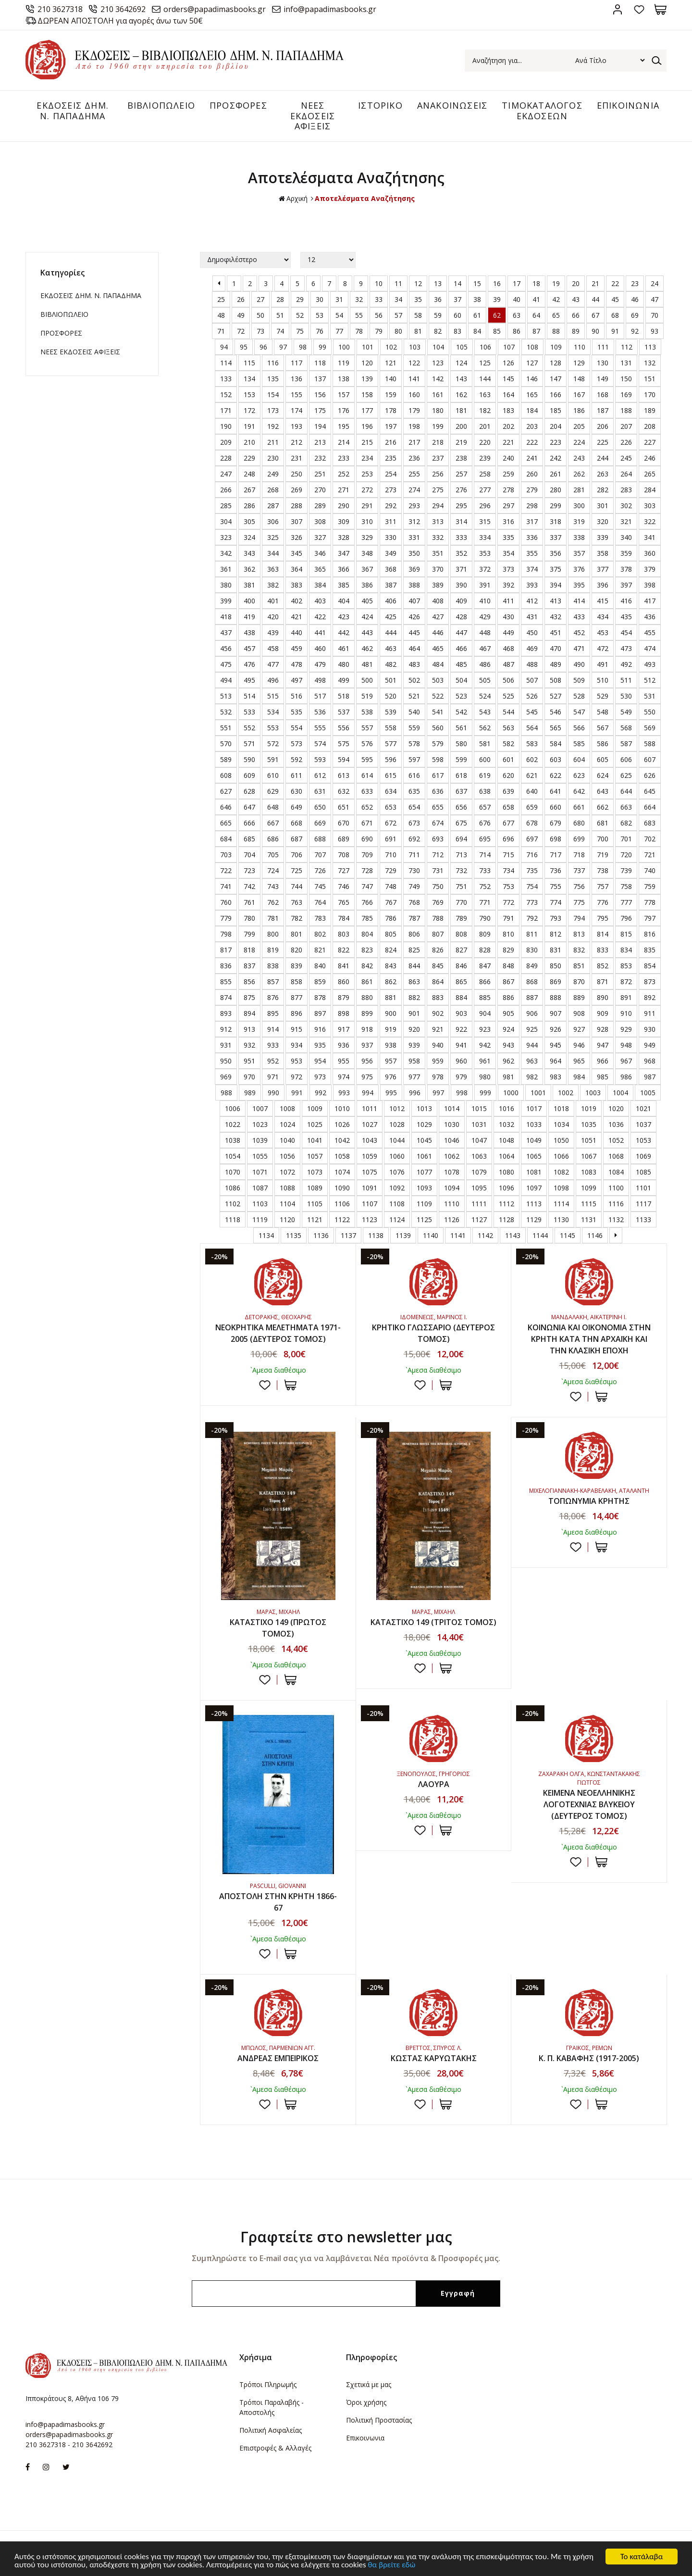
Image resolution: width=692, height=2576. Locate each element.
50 (260, 315)
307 (296, 521)
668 (296, 822)
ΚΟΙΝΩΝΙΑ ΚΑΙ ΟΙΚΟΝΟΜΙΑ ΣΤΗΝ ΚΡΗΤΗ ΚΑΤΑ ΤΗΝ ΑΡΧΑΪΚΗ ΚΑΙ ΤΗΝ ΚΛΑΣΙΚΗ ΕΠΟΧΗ (589, 1339)
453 (602, 632)
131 (626, 362)
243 (579, 458)
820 (296, 949)
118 (320, 362)
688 (320, 838)
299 (555, 505)
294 (438, 505)
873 (649, 981)
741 (226, 886)
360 (649, 553)
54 (339, 315)
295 (461, 505)
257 (461, 473)
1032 (506, 1124)
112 (626, 346)
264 (626, 473)
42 (556, 299)
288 (296, 505)
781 (273, 918)
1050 (561, 1140)
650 (320, 807)
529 (602, 695)
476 (249, 664)
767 (390, 902)
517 (320, 695)
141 (414, 378)
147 (555, 378)
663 (626, 807)
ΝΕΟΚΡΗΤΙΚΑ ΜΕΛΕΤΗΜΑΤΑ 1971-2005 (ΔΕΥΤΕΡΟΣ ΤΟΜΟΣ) (278, 1333)
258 (485, 473)
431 (532, 616)
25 (221, 299)
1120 (287, 1219)
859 (320, 981)
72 (241, 331)
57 (398, 315)
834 (626, 949)
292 (390, 505)
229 (249, 458)
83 (457, 331)
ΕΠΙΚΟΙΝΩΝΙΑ (628, 105)
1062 (451, 1156)
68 (615, 315)
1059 (369, 1156)
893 (226, 1013)
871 (602, 981)
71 (221, 331)
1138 (375, 1235)
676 (485, 822)
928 (602, 1029)
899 (367, 1013)
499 (343, 680)
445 (414, 632)
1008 (287, 1108)
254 (390, 473)
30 (319, 299)
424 (367, 616)
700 (602, 838)
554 (296, 727)
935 (320, 1045)
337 (555, 537)
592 (296, 759)
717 (555, 854)
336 (532, 537)
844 (414, 965)
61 (477, 315)
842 (367, 965)
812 (555, 933)
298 (532, 505)
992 (320, 1092)
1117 (643, 1203)
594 (343, 759)
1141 (458, 1235)
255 (414, 473)
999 (485, 1092)
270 (320, 489)
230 (273, 458)
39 (497, 299)
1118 (232, 1219)
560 (438, 727)
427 (438, 616)
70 (654, 315)
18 (536, 283)
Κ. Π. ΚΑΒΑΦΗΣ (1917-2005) (589, 2058)
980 (485, 1076)
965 (579, 1060)
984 (579, 1076)
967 (626, 1060)
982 (532, 1076)
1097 (534, 1187)
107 (509, 346)
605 (602, 759)
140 (390, 378)
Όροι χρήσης (366, 2402)
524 (485, 695)
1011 (369, 1108)
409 (461, 600)
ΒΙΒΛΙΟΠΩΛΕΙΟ (161, 105)
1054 (232, 1156)
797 (649, 918)
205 (579, 426)
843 (390, 965)
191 (249, 426)
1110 (451, 1203)
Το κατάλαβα (641, 2556)
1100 (616, 1187)
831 (555, 949)
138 (343, 378)
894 (249, 1013)
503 (438, 680)
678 (532, 822)
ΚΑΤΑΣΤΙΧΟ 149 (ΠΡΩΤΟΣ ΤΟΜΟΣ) (278, 1628)
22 (615, 283)
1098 (561, 1187)
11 (398, 283)
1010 (342, 1108)
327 (320, 537)
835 (649, 949)
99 (322, 346)
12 (418, 283)
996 (414, 1092)
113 (650, 346)
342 (226, 553)
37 (457, 299)
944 (532, 1045)
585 (579, 743)
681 (602, 822)
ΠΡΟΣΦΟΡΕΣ (238, 105)
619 (485, 775)
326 (296, 537)
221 (508, 442)
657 (485, 807)
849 (532, 965)
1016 (506, 1108)
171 (226, 410)
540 (414, 711)
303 (649, 505)
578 (414, 743)
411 (508, 600)
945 (555, 1045)
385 (343, 584)
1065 (534, 1156)
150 (626, 378)
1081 (534, 1171)
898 (343, 1013)
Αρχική (293, 199)
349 (390, 553)
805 (390, 933)
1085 (643, 1171)
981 (508, 1076)
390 (461, 584)
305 (249, 521)
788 (438, 918)
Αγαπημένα (639, 9)
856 (249, 981)
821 (320, 949)
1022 (232, 1124)
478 (296, 664)
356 (555, 553)
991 (297, 1092)
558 (390, 727)
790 (485, 918)
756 (579, 886)
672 (390, 822)
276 (461, 489)
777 (626, 902)
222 (532, 442)
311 (390, 521)
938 (390, 1045)
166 (555, 394)
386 (367, 584)
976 (390, 1076)
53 (319, 315)
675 (461, 822)
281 (579, 489)
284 (649, 489)
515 (273, 695)
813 (579, 933)
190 (226, 426)
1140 (430, 1235)
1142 (485, 1235)
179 (414, 410)
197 (390, 426)
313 (438, 521)
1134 (266, 1235)
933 (273, 1045)
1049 (534, 1140)
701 (626, 838)
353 (485, 553)
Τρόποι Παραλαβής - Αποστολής (271, 2407)
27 (260, 299)
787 (414, 918)
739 (626, 870)
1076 (397, 1171)
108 (532, 346)
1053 (643, 1140)
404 (343, 600)
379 (649, 569)
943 (508, 1045)
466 (461, 648)
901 (414, 1013)
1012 (397, 1108)
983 (555, 1076)
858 (296, 981)
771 (485, 902)
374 (532, 569)
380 (226, 584)
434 (602, 616)
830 (532, 949)
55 (359, 315)
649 (296, 807)
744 (296, 886)
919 (390, 1029)
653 (390, 807)
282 (602, 489)
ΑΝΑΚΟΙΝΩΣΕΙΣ (452, 105)
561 (461, 727)
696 (508, 838)
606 (626, 759)
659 (532, 807)
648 (273, 807)
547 (579, 711)
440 (296, 632)
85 (497, 331)
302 (626, 505)
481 (367, 664)
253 (367, 473)
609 (249, 775)
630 (296, 791)
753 (508, 886)
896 (296, 1013)
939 (414, 1045)
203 (532, 426)
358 (602, 553)
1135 (293, 1235)
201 (485, 426)
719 (602, 854)
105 (462, 346)
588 (649, 743)
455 (649, 632)
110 (579, 346)
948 (626, 1045)
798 (226, 933)
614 (367, 775)
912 (226, 1029)
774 (555, 902)
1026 (342, 1124)
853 (626, 965)
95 (243, 346)
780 (249, 918)
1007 (260, 1108)
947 (602, 1045)
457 (249, 648)
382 (273, 584)
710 (390, 854)
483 (414, 664)
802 (320, 933)
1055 (260, 1156)
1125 (424, 1219)
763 (296, 902)
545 (532, 711)
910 (626, 1013)
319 (579, 521)
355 (532, 553)
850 (555, 965)
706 (296, 854)
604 (579, 759)
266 (226, 489)
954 (320, 1060)
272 (367, 489)
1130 (561, 1219)
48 (221, 315)
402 (296, 600)
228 (226, 458)
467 (485, 648)
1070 (232, 1171)
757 (602, 886)
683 (649, 822)
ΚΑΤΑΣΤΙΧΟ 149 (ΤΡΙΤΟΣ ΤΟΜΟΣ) (433, 1622)
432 (555, 616)
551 (226, 727)
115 (249, 362)
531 (649, 695)
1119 (260, 1219)
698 (555, 838)
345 (296, 553)
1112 (506, 1203)
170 (649, 394)
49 (241, 315)
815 (626, 933)
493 (649, 664)
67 (595, 315)
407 (414, 600)
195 (343, 426)
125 (485, 362)
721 (649, 854)
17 (516, 283)
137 (320, 378)
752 (485, 886)
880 (367, 997)
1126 (451, 1219)
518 (343, 695)
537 (343, 711)
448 (485, 632)
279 (532, 489)
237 (438, 458)
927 (579, 1029)
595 (367, 759)
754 (532, 886)
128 (555, 362)
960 (461, 1060)
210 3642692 (123, 9)
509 (579, 680)
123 (438, 362)
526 (532, 695)
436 (649, 616)
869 (555, 981)
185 (555, 410)
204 (555, 426)
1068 (616, 1156)
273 (390, 489)
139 (367, 378)
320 (602, 521)
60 (457, 315)
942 (485, 1045)
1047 (479, 1140)
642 (579, 791)
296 (485, 505)
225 (602, 442)
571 (249, 743)
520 (390, 695)
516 (296, 695)
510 (602, 680)
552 (249, 727)
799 (249, 933)
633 (367, 791)
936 (343, 1045)
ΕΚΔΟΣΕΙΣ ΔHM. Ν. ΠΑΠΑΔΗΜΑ (73, 111)
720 (626, 854)
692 (414, 838)
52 (300, 315)
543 (485, 711)
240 (508, 458)
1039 (260, 1140)
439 (273, 632)
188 (626, 410)
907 (555, 1013)
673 (414, 822)
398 (649, 584)
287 (273, 505)
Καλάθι (661, 9)
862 (390, 981)
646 (226, 807)
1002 (565, 1092)
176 (343, 410)
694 (461, 838)
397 (626, 584)
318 (555, 521)
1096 (506, 1187)
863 (414, 981)
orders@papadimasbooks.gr (214, 9)
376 (579, 569)
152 (226, 394)
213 (320, 442)
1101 (643, 1187)
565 (555, 727)
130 (602, 362)
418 (226, 616)
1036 (616, 1124)
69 (635, 315)
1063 (479, 1156)
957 (390, 1060)
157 (343, 394)
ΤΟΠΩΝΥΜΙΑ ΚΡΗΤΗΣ (589, 1501)
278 (508, 489)
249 (273, 473)
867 (508, 981)
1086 (232, 1187)
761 (249, 902)
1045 (424, 1140)
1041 (314, 1140)
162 (461, 394)
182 (485, 410)
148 (579, 378)
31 (339, 299)
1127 (479, 1219)
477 (273, 664)
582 (508, 743)
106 (485, 346)
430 (508, 616)
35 (418, 299)
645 (649, 791)
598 (438, 759)
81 (418, 331)
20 (576, 283)
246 (649, 458)
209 (226, 442)
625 (626, 775)
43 (576, 299)
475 (226, 664)
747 (367, 886)
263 (602, 473)
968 (649, 1060)
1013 (424, 1108)
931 (226, 1045)
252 (343, 473)
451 (555, 632)
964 (555, 1060)
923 (485, 1029)
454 (626, 632)
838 (273, 965)
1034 (561, 1124)
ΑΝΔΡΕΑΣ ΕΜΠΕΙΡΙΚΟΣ (278, 2058)
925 (532, 1029)
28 (280, 299)
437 (226, 632)
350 (414, 553)
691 (390, 838)
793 (555, 918)
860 (343, 981)
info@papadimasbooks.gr (330, 9)
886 (508, 997)
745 (320, 886)
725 (296, 870)
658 (508, 807)
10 (379, 283)
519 (367, 695)
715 (508, 854)
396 (602, 584)
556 (343, 727)
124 (461, 362)
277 (485, 489)
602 (532, 759)
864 (438, 981)
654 (414, 807)
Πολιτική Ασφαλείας (270, 2430)
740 (649, 870)
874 (226, 997)
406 (390, 600)
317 (532, 521)
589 (226, 759)
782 (296, 918)
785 (367, 918)
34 (398, 299)
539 (390, 711)
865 (461, 981)
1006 (232, 1108)
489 (555, 664)
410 (485, 600)
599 (461, 759)
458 (273, 648)
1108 (397, 1203)
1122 (342, 1219)
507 (532, 680)
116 (273, 362)
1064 (506, 1156)
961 (485, 1060)
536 (320, 711)
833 (602, 949)
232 (320, 458)
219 (461, 442)
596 (390, 759)
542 (461, 711)
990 (273, 1092)
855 (226, 981)
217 (414, 442)
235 (390, 458)
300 (579, 505)
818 (249, 949)
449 (508, 632)
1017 (534, 1108)
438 (249, 632)
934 (296, 1045)
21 (595, 283)
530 (626, 695)
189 (649, 410)
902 (438, 1013)
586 (602, 743)
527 (555, 695)
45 (615, 299)
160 (414, 394)
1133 (643, 1219)
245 (626, 458)
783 (320, 918)
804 (367, 933)
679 (555, 822)
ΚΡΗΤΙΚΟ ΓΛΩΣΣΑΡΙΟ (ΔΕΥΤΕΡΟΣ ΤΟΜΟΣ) (433, 1333)
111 (603, 346)
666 (249, 822)
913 (249, 1029)
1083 (588, 1171)
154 (273, 394)
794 (579, 918)
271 (343, 489)
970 (249, 1076)
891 (626, 997)
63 (516, 315)
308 (320, 521)
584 (555, 743)
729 (390, 870)
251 (320, 473)
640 (532, 791)
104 (438, 346)
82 (438, 331)
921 (438, 1029)
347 (343, 553)
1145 (567, 1235)
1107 (369, 1203)
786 (390, 918)
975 (367, 1076)
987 (649, 1076)
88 (556, 331)
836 (226, 965)
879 (343, 997)
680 (579, 822)
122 (414, 362)
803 (343, 933)
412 (532, 600)
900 (390, 1013)
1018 (561, 1108)
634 (390, 791)
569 (649, 727)
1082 (561, 1171)
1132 (616, 1219)
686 (273, 838)
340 (626, 537)
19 (556, 283)
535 (296, 711)
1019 (588, 1108)
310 (367, 521)
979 (461, 1076)
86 (516, 331)
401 (273, 600)
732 (461, 870)
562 (485, 727)
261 (555, 473)
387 (390, 584)
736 (555, 870)
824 (390, 949)
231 (296, 458)
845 (438, 965)
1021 (643, 1108)
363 (273, 569)
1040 (287, 1140)
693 (438, 838)
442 (343, 632)
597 (414, 759)
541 (438, 711)
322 (649, 521)
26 (241, 299)
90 (595, 331)
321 (626, 521)
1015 (479, 1108)
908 (579, 1013)
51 (280, 315)
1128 (506, 1219)
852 (602, 965)
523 (461, 695)
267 (249, 489)
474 (649, 648)
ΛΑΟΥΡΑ (433, 1784)
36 (438, 299)
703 (226, 854)
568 (626, 727)
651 (343, 807)
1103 (260, 1203)
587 (626, 743)
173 (273, 410)
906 (532, 1013)
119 (343, 362)
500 (367, 680)
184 (532, 410)
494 (226, 680)
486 (485, 664)
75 (300, 331)
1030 (451, 1124)
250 (296, 473)
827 (461, 949)
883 (438, 997)
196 (367, 426)
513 (226, 695)
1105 (314, 1203)
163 (485, 394)
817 (226, 949)
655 (438, 807)
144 (485, 378)
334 (485, 537)
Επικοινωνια (365, 2437)
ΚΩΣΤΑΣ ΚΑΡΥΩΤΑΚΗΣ (434, 2058)
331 (414, 537)
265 (649, 473)
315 (485, 521)
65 (556, 315)
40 (516, 299)
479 (320, 664)
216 (390, 442)
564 (532, 727)
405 (367, 600)
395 (579, 584)
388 (414, 584)
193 (296, 426)
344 (273, 553)
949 (649, 1045)
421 (296, 616)
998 (462, 1092)
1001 (538, 1092)
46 (635, 299)
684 (226, 838)
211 (273, 442)
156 (320, 394)
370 (438, 569)
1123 (369, 1219)
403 (320, 600)
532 (226, 711)
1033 (534, 1124)
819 (273, 949)
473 (626, 648)
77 (339, 331)
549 (626, 711)
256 (438, 473)
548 (602, 711)
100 (344, 346)
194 (320, 426)
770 (461, 902)
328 (343, 537)
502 (414, 680)
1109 (424, 1203)
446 (438, 632)
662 (602, 807)
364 (296, 569)
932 (249, 1045)
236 (414, 458)
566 (579, 727)
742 (249, 886)
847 (485, 965)
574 (320, 743)
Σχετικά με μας (368, 2384)
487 (508, 664)
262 (579, 473)
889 (579, 997)
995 (391, 1092)
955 (343, 1060)
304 (226, 521)
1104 (287, 1203)
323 (226, 537)
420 (273, 616)
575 (343, 743)
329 (367, 537)
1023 (260, 1124)
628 (249, 791)
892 (649, 997)
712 (438, 854)
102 (391, 346)
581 (485, 743)
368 (390, 569)
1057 (314, 1156)
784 (343, 918)
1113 (534, 1203)
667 (273, 822)
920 (414, 1029)
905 (508, 1013)
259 (508, 473)
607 (649, 759)
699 (579, 838)
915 (296, 1029)
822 (343, 949)
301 (602, 505)
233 (343, 458)
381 (249, 584)
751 (461, 886)
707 (320, 854)
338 (579, 537)
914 (273, 1029)
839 (296, 965)
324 (249, 537)
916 (320, 1029)
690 (367, 838)
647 (249, 807)
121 (390, 362)
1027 (369, 1124)
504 (461, 680)
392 (508, 584)
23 (635, 283)
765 (343, 902)
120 (367, 362)
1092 (397, 1187)
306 (273, 521)
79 (379, 331)
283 (626, 489)
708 (343, 854)
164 (508, 394)
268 (273, 489)
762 (273, 902)
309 (343, 521)
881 (390, 997)
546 (555, 711)
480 (343, 664)
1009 (314, 1108)
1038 (232, 1140)
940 (438, 1045)
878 (320, 997)
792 (532, 918)
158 (367, 394)
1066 (561, 1156)
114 (226, 362)
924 (508, 1029)
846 (461, 965)
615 (390, 775)
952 (273, 1060)
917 (343, 1029)
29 (300, 299)
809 (485, 933)
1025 (314, 1124)
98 (303, 346)
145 (508, 378)
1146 (595, 1235)
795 (602, 918)
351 (438, 553)
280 (555, 489)
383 (296, 584)
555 (320, 727)
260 (532, 473)
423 (343, 616)
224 (579, 442)
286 (249, 505)
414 (579, 600)
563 (508, 727)
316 (508, 521)
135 (273, 378)
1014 (451, 1108)
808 (461, 933)
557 (367, 727)
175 (320, 410)
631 (320, 791)
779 (226, 918)
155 (296, 394)
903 (461, 1013)
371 (461, 569)
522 (438, 695)
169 (626, 394)
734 (508, 870)
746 (343, 886)
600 (485, 759)
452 (579, 632)
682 (626, 822)
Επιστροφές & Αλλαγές (275, 2447)
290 (343, 505)
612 (320, 775)
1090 (342, 1187)
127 (532, 362)
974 (343, 1076)
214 (343, 442)
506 (508, 680)
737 (579, 870)
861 (367, 981)
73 (260, 331)
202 (508, 426)
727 (343, 870)
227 (649, 442)
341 (649, 537)
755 (555, 886)
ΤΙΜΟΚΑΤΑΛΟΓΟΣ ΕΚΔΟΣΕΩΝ (542, 111)
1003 (593, 1092)
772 (508, 902)
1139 (403, 1235)
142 (438, 378)
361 (226, 569)
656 (461, 807)
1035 (588, 1124)
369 (414, 569)
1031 (479, 1124)
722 (226, 870)
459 (296, 648)
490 (579, 664)
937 (367, 1045)
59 (438, 315)
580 (461, 743)
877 (296, 997)
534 (273, 711)
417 (649, 600)
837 (249, 965)
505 (485, 680)
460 (320, 648)
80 (398, 331)
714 (485, 854)
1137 (348, 1235)
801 (296, 933)
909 (602, 1013)
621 (532, 775)
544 (508, 711)
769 (438, 902)
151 (649, 378)
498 (320, 680)
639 (508, 791)
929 (626, 1029)
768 (414, 902)
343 (249, 553)
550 (649, 711)
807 (438, 933)
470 (555, 648)
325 (273, 537)
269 (296, 489)
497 (296, 680)
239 (485, 458)
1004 (620, 1092)
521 (414, 695)
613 (343, 775)
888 (555, 997)
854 (649, 965)
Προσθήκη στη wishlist (265, 1385)
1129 (534, 1219)
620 (508, 775)
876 (273, 997)
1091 (369, 1187)
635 (414, 791)
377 (602, 569)
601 (508, 759)
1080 (506, 1171)
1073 (314, 1171)
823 (367, 949)
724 (273, 870)
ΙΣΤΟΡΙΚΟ (380, 105)
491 (602, 664)
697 (532, 838)
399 (226, 600)
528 (579, 695)
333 (461, 537)
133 (226, 378)
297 (508, 505)
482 (390, 664)
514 (249, 695)
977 (414, 1076)
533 (249, 711)
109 (556, 346)
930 (649, 1029)
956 (367, 1060)
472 (602, 648)
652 (367, 807)
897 (320, 1013)
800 (273, 933)
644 (626, 791)
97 (283, 346)
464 (414, 648)
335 (508, 537)
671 (367, 822)
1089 (314, 1187)
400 (249, 600)
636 (438, 791)
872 (626, 981)
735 (532, 870)
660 (555, 807)
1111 (479, 1203)
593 (320, 759)
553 (273, 727)
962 (508, 1060)
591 (273, 759)
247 (226, 473)
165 (532, 394)
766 (367, 902)
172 (249, 410)
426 (414, 616)
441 (320, 632)
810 (508, 933)
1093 (424, 1187)
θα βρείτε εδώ (392, 2565)
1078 (451, 1171)
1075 (369, 1171)
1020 (616, 1108)
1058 (342, 1156)
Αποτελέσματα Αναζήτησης (365, 198)
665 (226, 822)
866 (485, 981)
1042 (342, 1140)
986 (626, 1076)
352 (461, 553)
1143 (512, 1235)
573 (296, 743)
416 (626, 600)
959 (438, 1060)
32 (359, 299)
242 (555, 458)
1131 (588, 1219)
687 (296, 838)
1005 (647, 1092)
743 (273, 886)
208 (649, 426)
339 (602, 537)
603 (555, 759)
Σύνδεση (617, 9)
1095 (479, 1187)
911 (649, 1013)
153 (249, 394)
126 (508, 362)
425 (390, 616)
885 (485, 997)
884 (461, 997)
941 (461, 1045)
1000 (511, 1092)
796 (626, 918)
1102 (232, 1203)
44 (595, 299)
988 (226, 1092)
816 (649, 933)
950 (226, 1060)
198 (414, 426)
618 (461, 775)
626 (649, 775)
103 (414, 346)
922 (461, 1029)
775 (579, 902)
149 (602, 378)
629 (273, 791)
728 (367, 870)
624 (602, 775)
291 (367, 505)
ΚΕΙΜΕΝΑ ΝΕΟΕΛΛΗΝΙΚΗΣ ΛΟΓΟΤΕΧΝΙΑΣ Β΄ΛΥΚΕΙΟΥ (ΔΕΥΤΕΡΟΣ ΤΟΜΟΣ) (589, 1804)
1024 (287, 1124)
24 (654, 283)
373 (508, 569)
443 (367, 632)
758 (626, 886)
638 (485, 791)
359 (626, 553)
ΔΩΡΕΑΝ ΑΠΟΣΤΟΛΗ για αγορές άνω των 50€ (120, 20)
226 (626, 442)
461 (343, 648)
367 (367, 569)
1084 (616, 1171)
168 (602, 394)
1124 (397, 1219)
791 (508, 918)
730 (414, 870)
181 (461, 410)
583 (532, 743)
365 (320, 569)
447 (461, 632)
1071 (260, 1171)
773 (532, 902)
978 (438, 1076)
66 (576, 315)
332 (438, 537)
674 (438, 822)
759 (649, 886)
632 (343, 791)
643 (602, 791)
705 (273, 854)
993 (344, 1092)
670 (343, 822)
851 (579, 965)
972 (296, 1076)
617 (438, 775)
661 (579, 807)
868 (532, 981)
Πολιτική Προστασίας (379, 2420)
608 (226, 775)
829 (508, 949)
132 (649, 362)
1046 (451, 1140)
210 (249, 442)
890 (602, 997)
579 (438, 743)
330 (390, 537)
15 (477, 283)
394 (555, 584)
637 (461, 791)
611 (296, 775)
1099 (588, 1187)
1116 (616, 1203)
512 (649, 680)
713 (461, 854)
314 (461, 521)
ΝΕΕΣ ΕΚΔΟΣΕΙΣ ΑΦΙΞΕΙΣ (312, 116)
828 (485, 949)
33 (379, 299)
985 (602, 1076)
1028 (397, 1124)
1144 (540, 1235)
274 (414, 489)
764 (320, 902)
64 (536, 315)
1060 (397, 1156)
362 (249, 569)
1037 (643, 1124)
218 (438, 442)
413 (555, 600)
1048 (506, 1140)
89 (576, 331)
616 (414, 775)
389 (438, 584)
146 (532, 378)
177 (367, 410)
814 (602, 933)
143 (461, 378)
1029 (424, 1124)
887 (532, 997)
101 (367, 346)
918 (367, 1029)
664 (649, 807)
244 (602, 458)
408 (438, 600)
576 (367, 743)
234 (367, 458)
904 (485, 1013)
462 (367, 648)
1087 (260, 1187)
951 (249, 1060)
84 (477, 331)
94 (224, 346)
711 (414, 854)
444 (390, 632)
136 (296, 378)
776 (602, 902)
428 (461, 616)
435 (626, 616)
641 (555, 791)
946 (579, 1045)
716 (532, 854)
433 (579, 616)
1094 (451, 1187)
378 (626, 569)
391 (485, 584)
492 (626, 664)
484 (438, 664)
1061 (424, 1156)
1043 (369, 1140)
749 (414, 886)
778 (649, 902)
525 (508, 695)
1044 (397, 1140)
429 (485, 616)
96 (263, 346)
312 (414, 521)
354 (508, 553)
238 (461, 458)
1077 (424, 1171)
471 (579, 648)
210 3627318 (60, 9)
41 (536, 299)
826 (438, 949)
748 (390, 886)
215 (367, 442)
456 (226, 648)
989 (250, 1092)
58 (418, 315)
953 (296, 1060)
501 (390, 680)
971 (273, 1076)
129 (579, 362)
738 (602, 870)
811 (532, 933)
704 (249, 854)
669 (320, 822)
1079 (479, 1171)
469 (532, 648)
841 (343, 965)
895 (273, 1013)
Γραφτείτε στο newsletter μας (346, 2237)
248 (249, 473)
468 (508, 648)
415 (602, 600)
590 (249, 759)
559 (414, 727)
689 (343, 838)
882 (414, 997)
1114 (561, 1203)
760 (226, 902)
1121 (314, 1219)
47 (654, 299)
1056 (287, 1156)
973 (320, 1076)
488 (532, 664)
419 (249, 616)
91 (615, 331)
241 (532, 458)
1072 (287, 1171)
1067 (588, 1156)
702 (649, 838)
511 (626, 680)
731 (438, 870)
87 (536, 331)
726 (320, 870)
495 (249, 680)
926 (555, 1029)
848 (508, 965)
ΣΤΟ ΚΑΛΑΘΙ (290, 1385)
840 (320, 965)
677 (508, 822)
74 (280, 331)
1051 (588, 1140)
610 (273, 775)
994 (367, 1092)
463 (390, 648)
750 (438, 886)
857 (273, 981)
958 (414, 1060)
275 (438, 489)
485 (461, 664)
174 (296, 410)
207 (626, 426)
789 (461, 918)
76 (319, 331)
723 (249, 870)
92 (635, 331)
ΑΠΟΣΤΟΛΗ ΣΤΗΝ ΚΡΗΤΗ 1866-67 (278, 1902)
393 (532, 584)
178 (390, 410)
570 (226, 743)
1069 (643, 1156)
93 (654, 331)
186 (579, 410)
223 (555, 442)
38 (477, 299)
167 (579, 394)
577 (390, 743)
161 (438, 394)
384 (320, 584)
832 (579, 949)
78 (359, 331)
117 (296, 362)
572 (273, 743)
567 (602, 727)
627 (226, 791)
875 (249, 997)
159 (390, 394)
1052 (616, 1140)
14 (457, 283)
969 (226, 1076)
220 (485, 442)
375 (555, 569)
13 (438, 283)
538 (367, 711)
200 (461, 426)
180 (438, 410)
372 (485, 569)
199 (438, 426)
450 (532, 632)
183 (508, 410)
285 (226, 505)
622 (555, 775)
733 (485, 870)
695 (485, 838)
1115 (588, 1203)
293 (414, 505)
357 (579, 553)
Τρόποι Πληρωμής (268, 2384)
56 (379, 315)
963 (532, 1060)
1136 (321, 1235)
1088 (287, 1187)
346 (320, 553)
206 (602, 426)
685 (249, 838)
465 (438, 648)
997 (438, 1092)
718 (579, 854)
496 (273, 680)
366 (343, 569)
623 (579, 775)
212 (296, 442)
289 (320, 505)
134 (249, 378)
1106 (342, 1203)
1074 (342, 1171)
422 (320, 616)
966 (602, 1060)
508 (555, 680)
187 (602, 410)
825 (414, 949)
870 (579, 981)
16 (497, 283)
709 (367, 854)
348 (367, 553)
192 (273, 426)
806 (414, 933)
